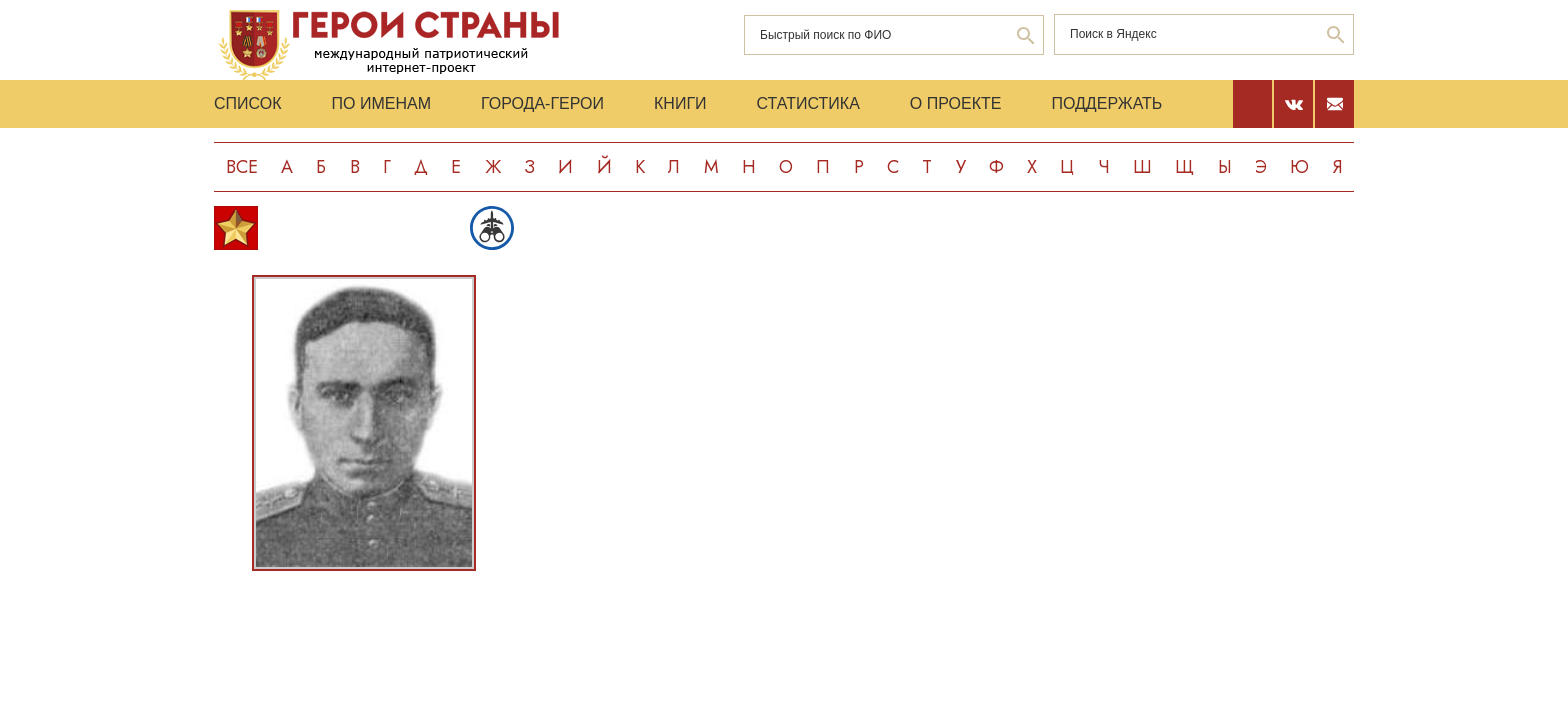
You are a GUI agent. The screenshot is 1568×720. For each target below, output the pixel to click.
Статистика (808, 103)
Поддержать (1106, 103)
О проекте (956, 103)
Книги (680, 103)
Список (248, 103)
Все (242, 167)
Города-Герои (542, 103)
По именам (381, 103)
